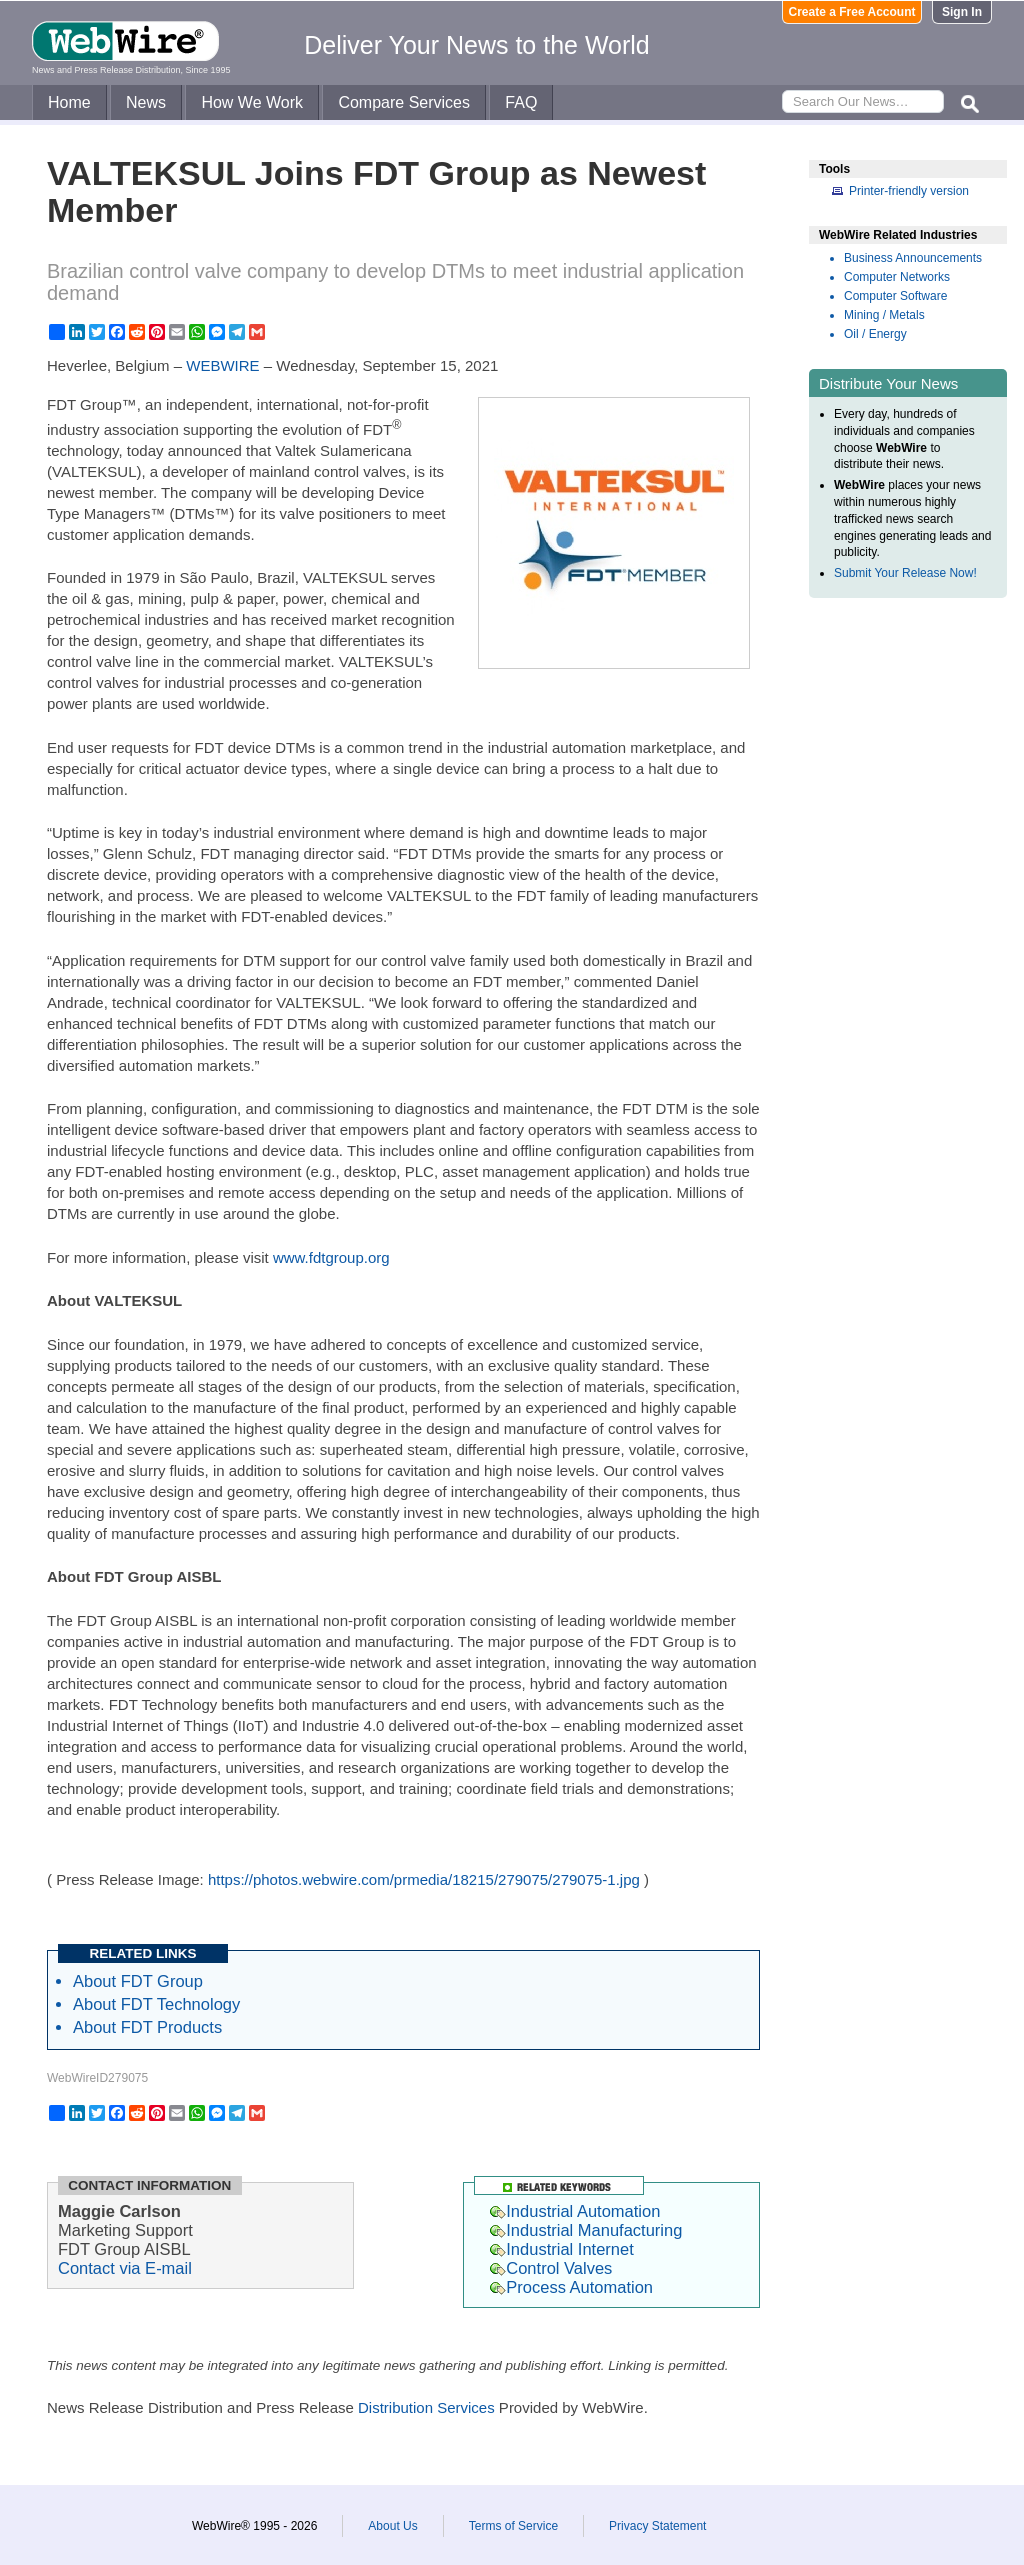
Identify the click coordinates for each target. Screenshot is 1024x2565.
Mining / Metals (884, 315)
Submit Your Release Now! (905, 573)
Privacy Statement (657, 2526)
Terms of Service (513, 2526)
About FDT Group (138, 1981)
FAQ (521, 102)
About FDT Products (147, 2027)
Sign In (962, 12)
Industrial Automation (575, 2211)
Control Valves (551, 2268)
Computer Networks (897, 277)
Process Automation (571, 2287)
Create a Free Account (852, 12)
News (146, 102)
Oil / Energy (875, 334)
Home (69, 102)
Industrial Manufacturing (586, 2230)
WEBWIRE (222, 365)
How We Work (252, 102)
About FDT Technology (156, 2004)
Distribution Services (426, 2407)
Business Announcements (913, 258)
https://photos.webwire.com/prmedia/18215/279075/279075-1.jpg (424, 1879)
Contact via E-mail (125, 2268)
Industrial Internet (562, 2249)
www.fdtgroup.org (331, 1257)
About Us (392, 2526)
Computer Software (895, 296)
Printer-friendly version (909, 191)
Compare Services (404, 102)
